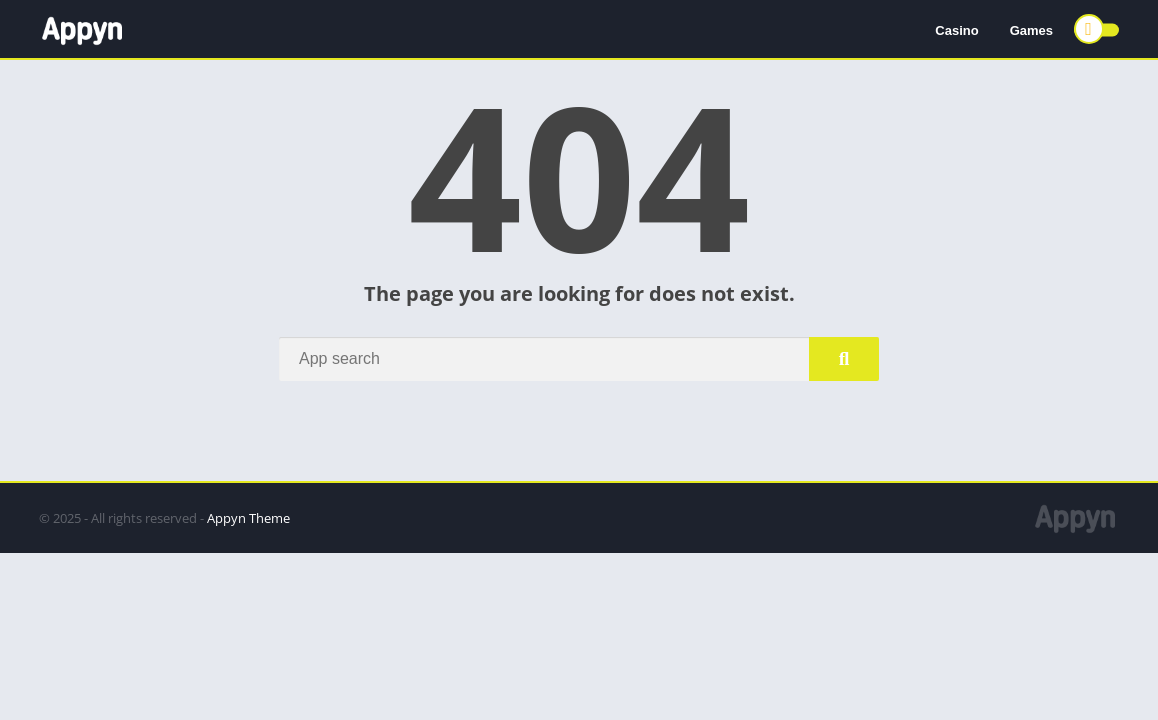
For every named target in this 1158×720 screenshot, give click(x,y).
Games (1031, 30)
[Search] (579, 359)
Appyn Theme (248, 518)
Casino (956, 30)
